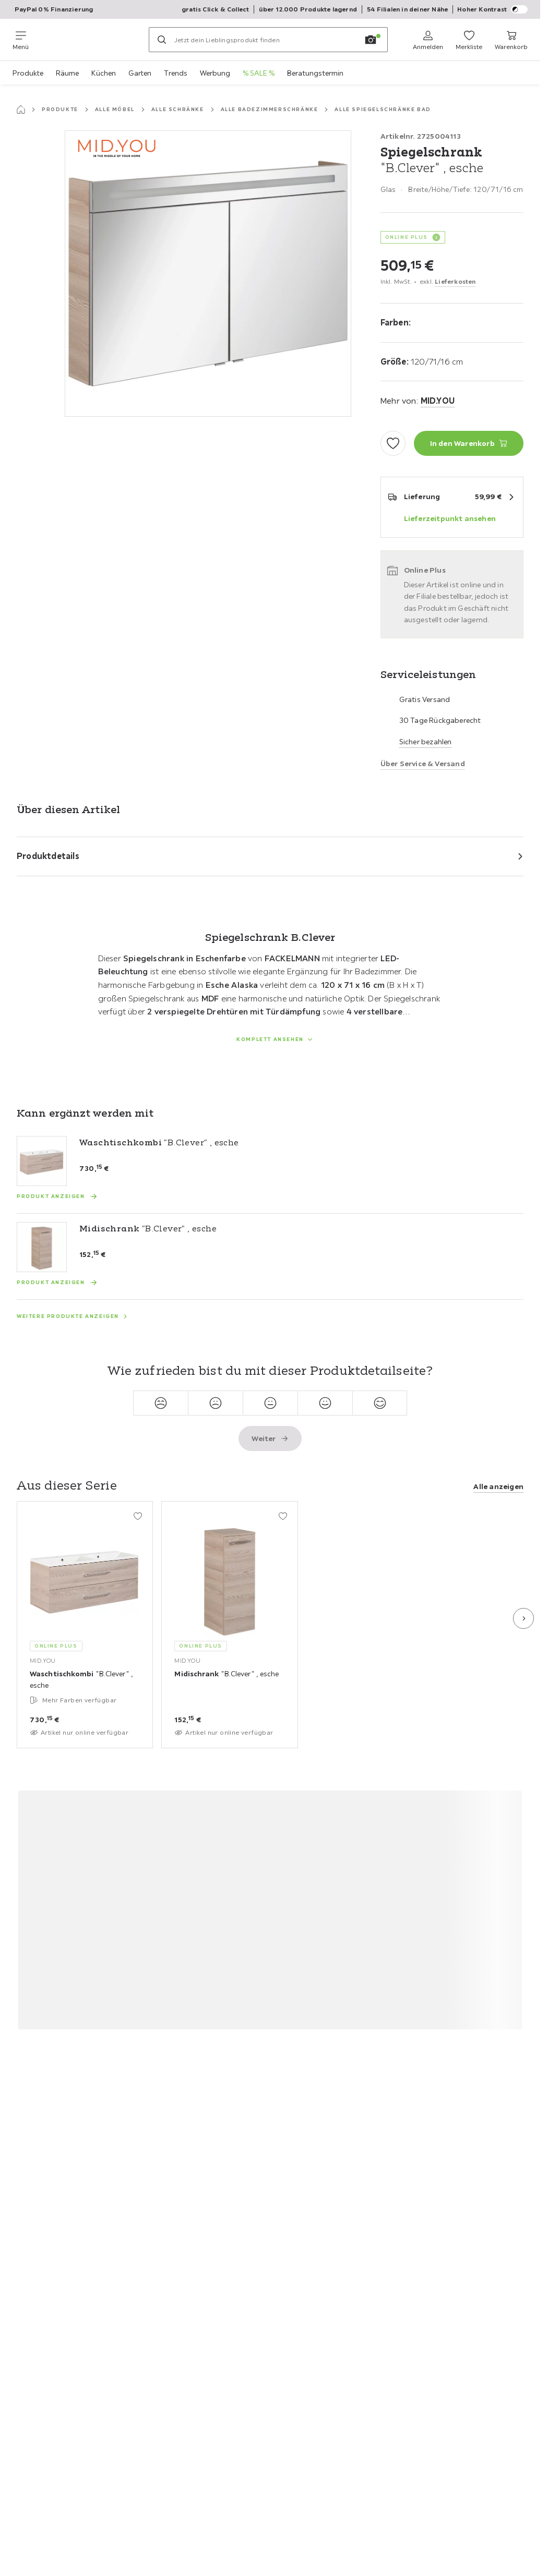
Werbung (215, 73)
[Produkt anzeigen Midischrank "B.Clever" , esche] (57, 1282)
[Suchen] (161, 39)
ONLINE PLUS (406, 237)
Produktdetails (48, 856)
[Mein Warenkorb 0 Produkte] (511, 40)
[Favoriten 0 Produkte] (469, 40)
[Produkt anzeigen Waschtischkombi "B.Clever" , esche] (57, 1196)
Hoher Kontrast (492, 9)
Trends (175, 73)
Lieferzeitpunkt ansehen (450, 518)
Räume (67, 73)
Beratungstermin (315, 73)
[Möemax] (88, 40)
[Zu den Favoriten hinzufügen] (393, 443)
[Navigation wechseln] (20, 40)
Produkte (28, 73)
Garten (139, 73)
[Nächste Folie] (523, 1618)
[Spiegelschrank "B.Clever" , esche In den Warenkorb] (469, 443)
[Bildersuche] (370, 39)
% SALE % (259, 73)
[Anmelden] (428, 40)
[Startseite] (21, 109)
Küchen (103, 73)
